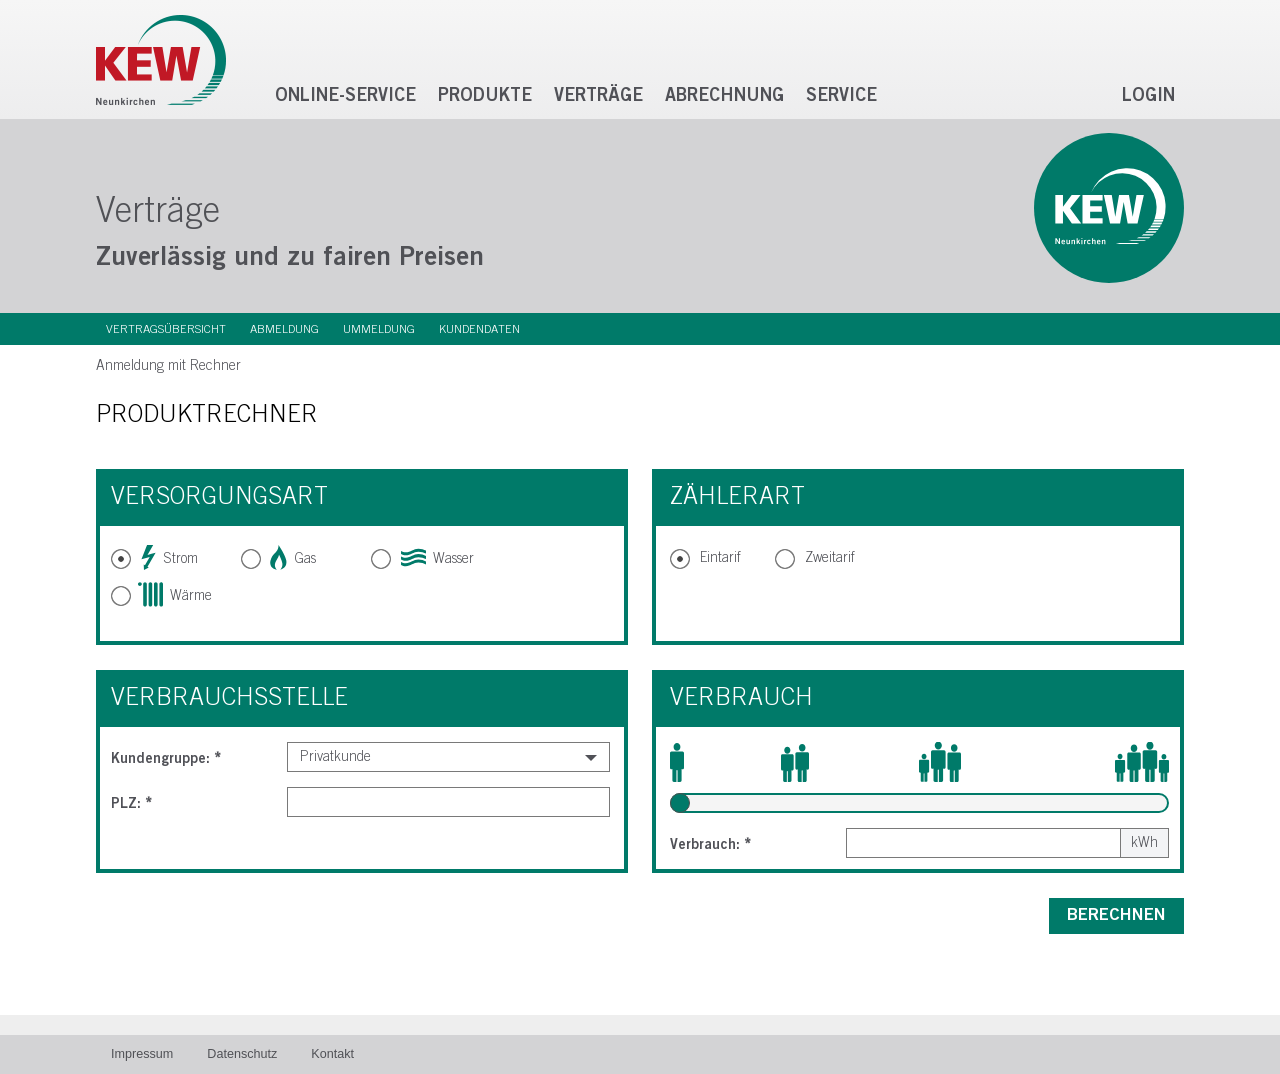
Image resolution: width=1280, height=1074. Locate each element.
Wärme (176, 596)
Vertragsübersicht (166, 329)
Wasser (437, 559)
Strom (169, 559)
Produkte (485, 96)
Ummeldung (379, 329)
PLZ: (131, 804)
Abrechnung (724, 96)
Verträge (598, 96)
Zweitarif (830, 558)
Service (841, 96)
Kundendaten (479, 329)
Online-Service (345, 96)
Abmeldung (284, 329)
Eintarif (720, 558)
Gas (293, 559)
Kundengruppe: (166, 759)
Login (1148, 96)
